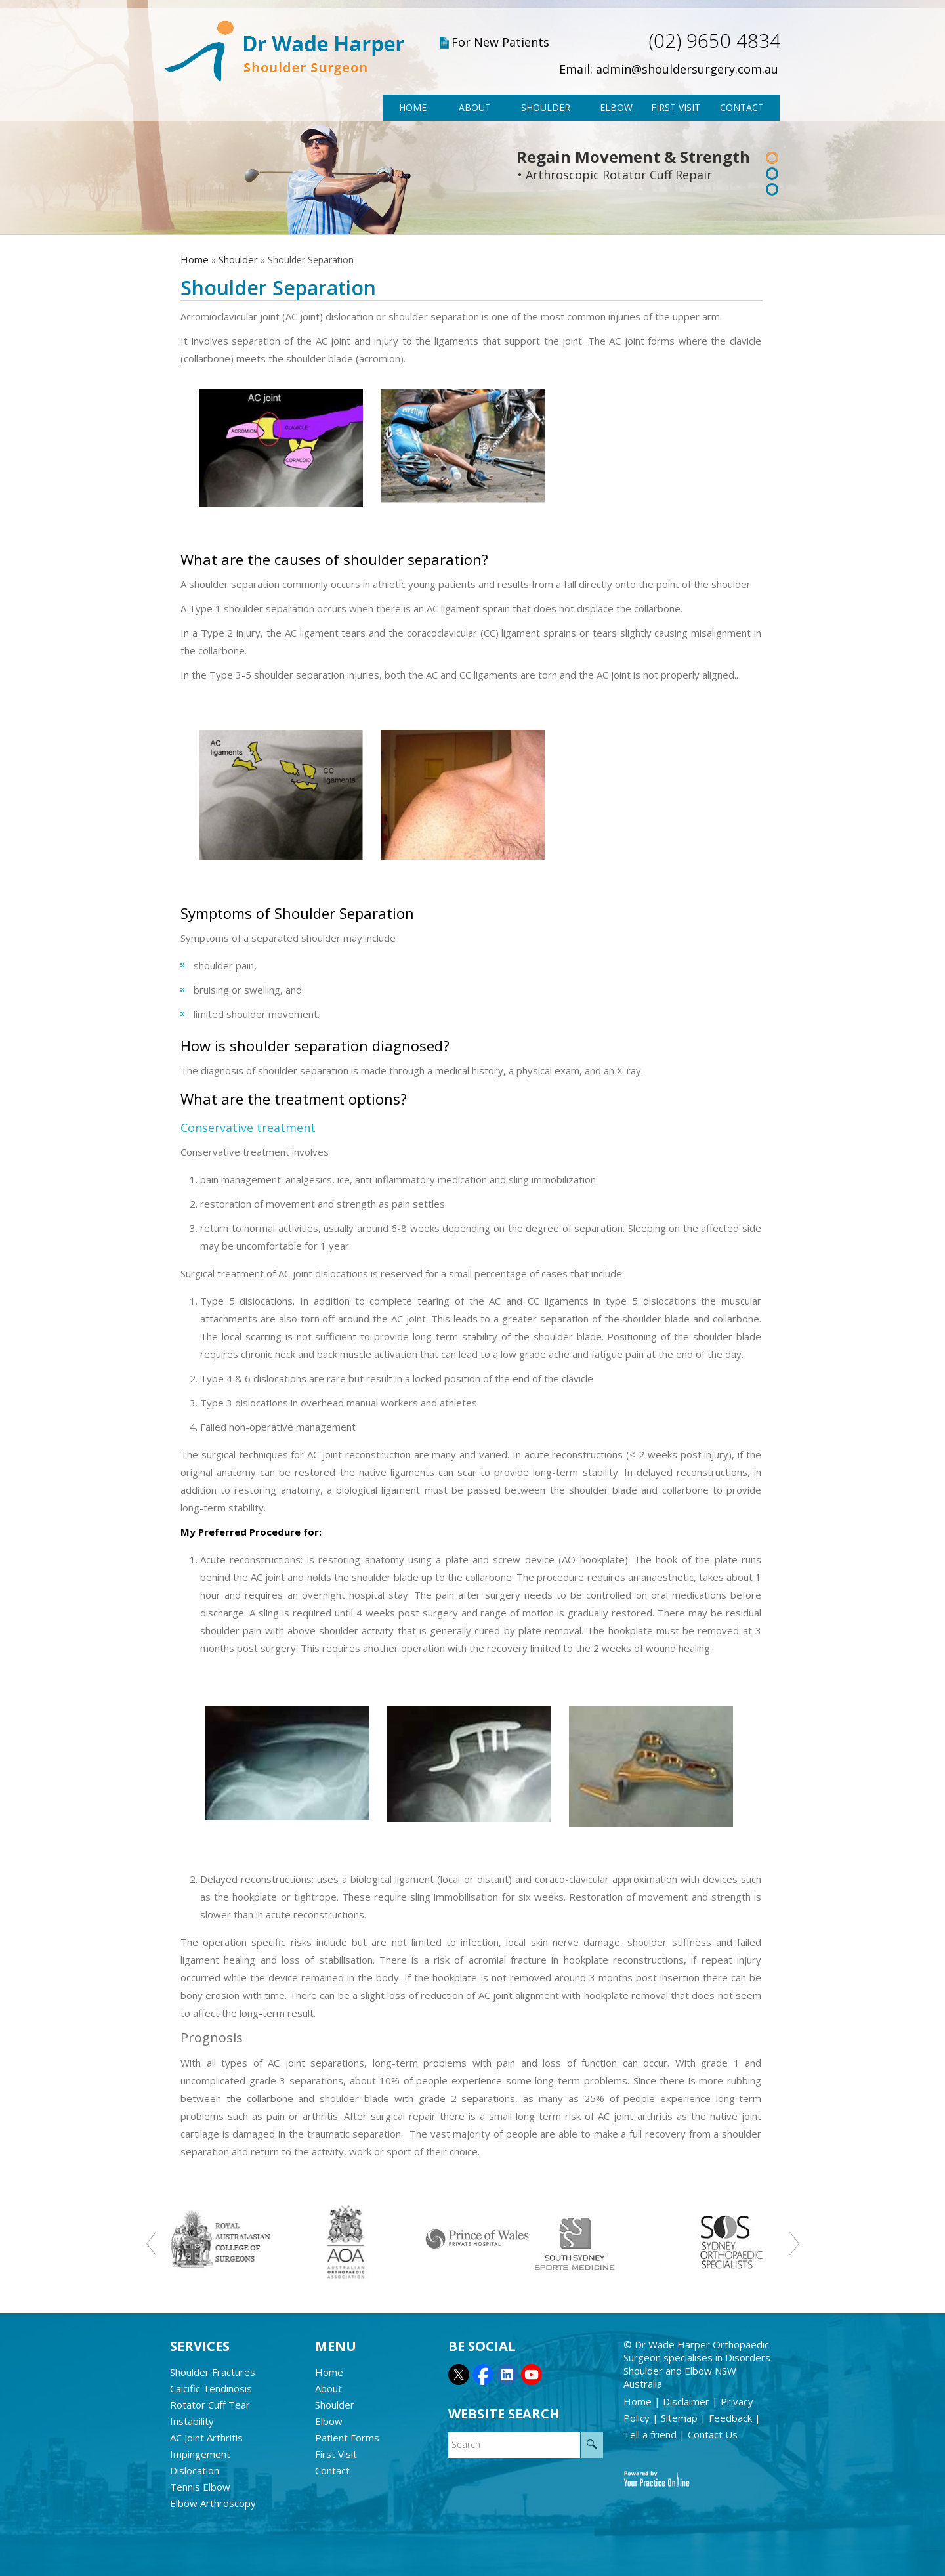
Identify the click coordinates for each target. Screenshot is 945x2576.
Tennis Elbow (200, 2486)
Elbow (616, 107)
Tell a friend (651, 2434)
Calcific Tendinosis (211, 2388)
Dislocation (194, 2470)
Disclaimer (687, 2401)
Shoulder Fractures (212, 2371)
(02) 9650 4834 (714, 40)
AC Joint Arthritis (206, 2437)
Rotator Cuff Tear (210, 2404)
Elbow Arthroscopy (213, 2503)
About (475, 107)
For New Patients (500, 42)
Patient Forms (347, 2437)
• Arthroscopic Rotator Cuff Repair (615, 174)
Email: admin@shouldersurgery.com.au (668, 69)
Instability (192, 2421)
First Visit (675, 107)
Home (413, 107)
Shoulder (545, 107)
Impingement (200, 2453)
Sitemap (680, 2417)
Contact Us (713, 2434)
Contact (742, 107)
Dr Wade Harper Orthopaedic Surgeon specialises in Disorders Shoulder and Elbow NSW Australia (696, 2364)
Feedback (732, 2417)
